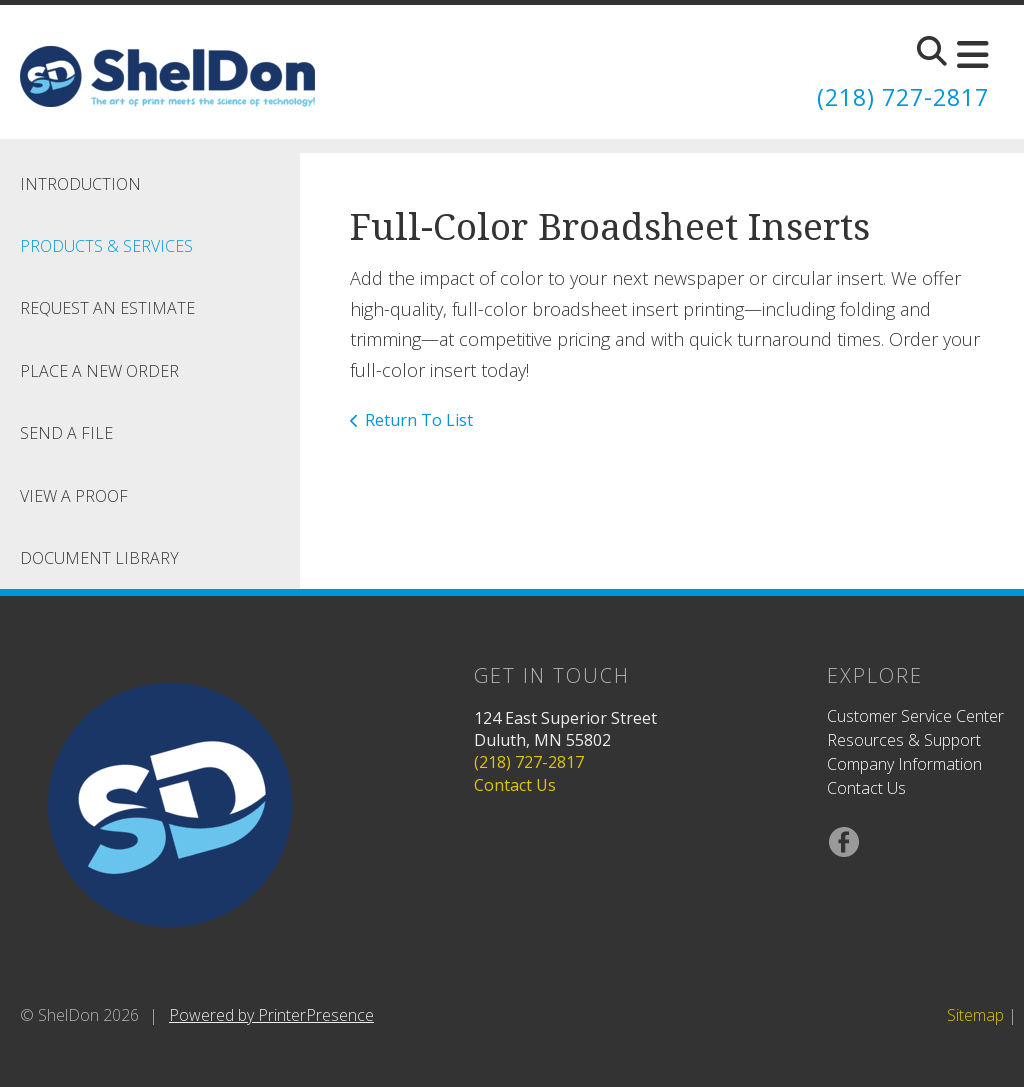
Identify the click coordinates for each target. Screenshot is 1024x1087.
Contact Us (515, 785)
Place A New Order (99, 371)
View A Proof (74, 496)
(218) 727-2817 (898, 96)
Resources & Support (904, 740)
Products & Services (106, 246)
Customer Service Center (915, 716)
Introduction (80, 184)
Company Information (904, 764)
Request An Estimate (107, 308)
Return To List (419, 420)
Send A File (66, 433)
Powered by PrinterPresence (271, 1015)
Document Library (99, 558)
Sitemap (975, 1015)
